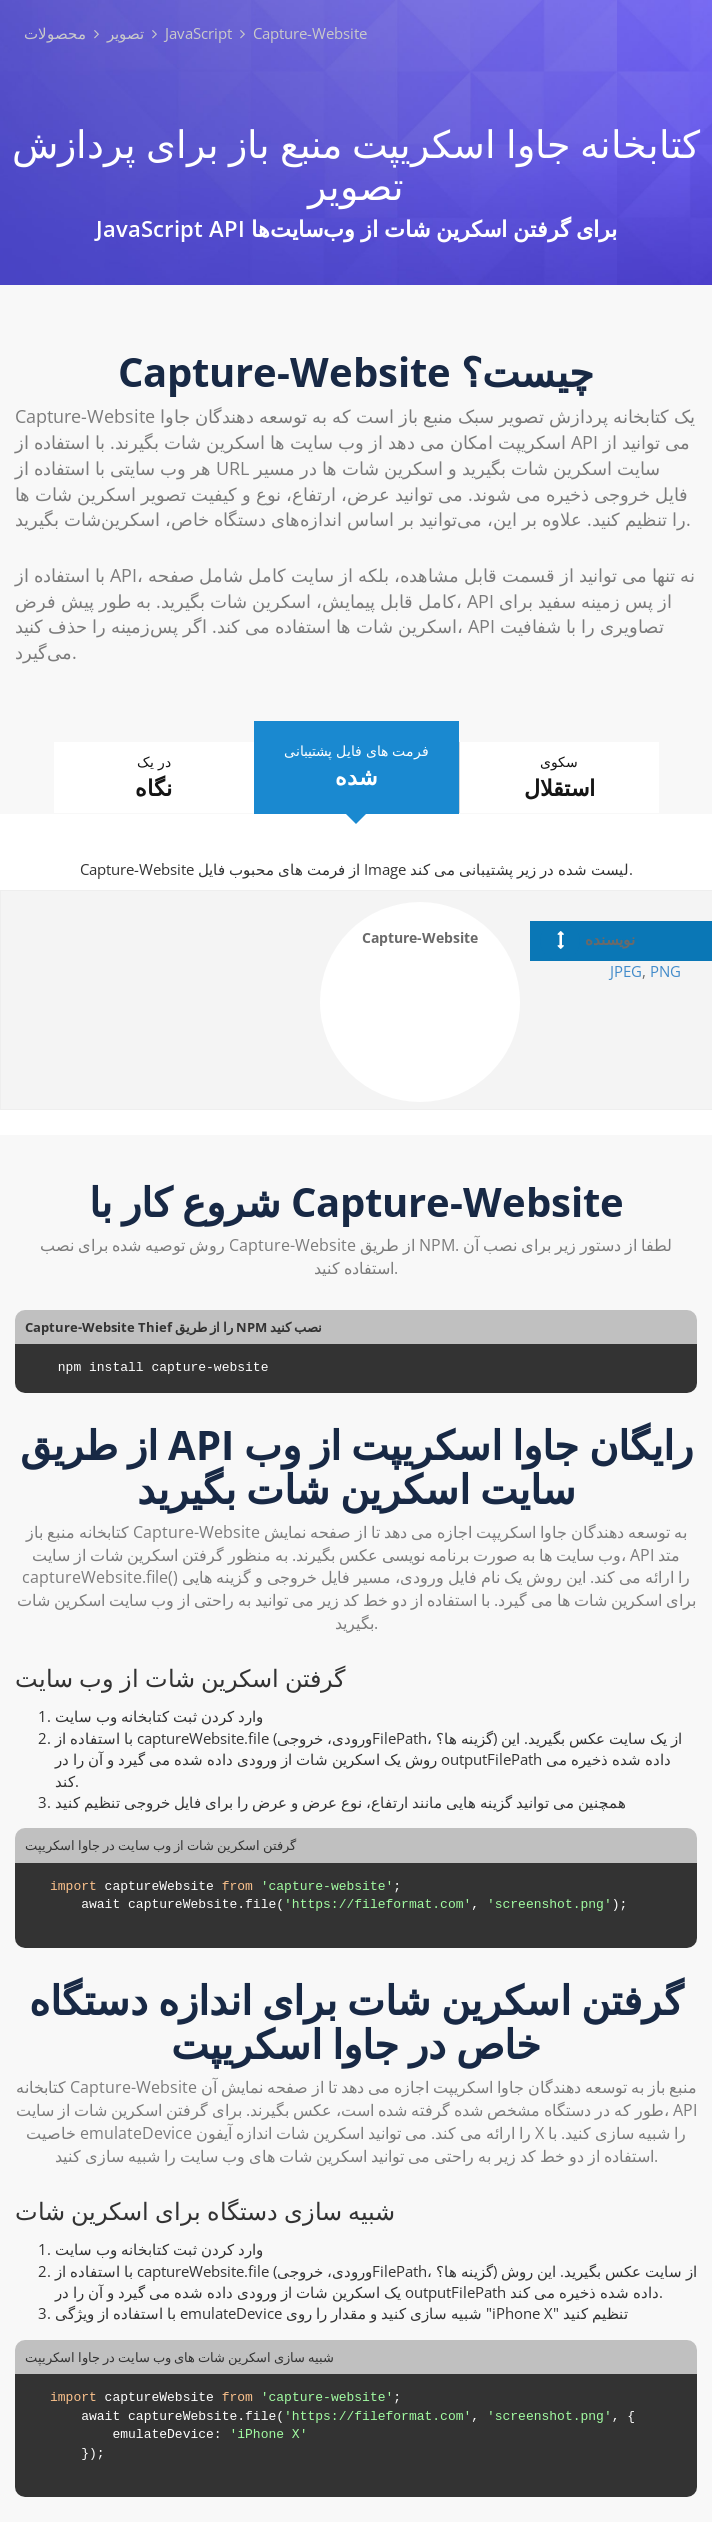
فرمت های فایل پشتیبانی (356, 766)
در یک (154, 777)
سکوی (559, 777)
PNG (665, 971)
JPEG (626, 971)
